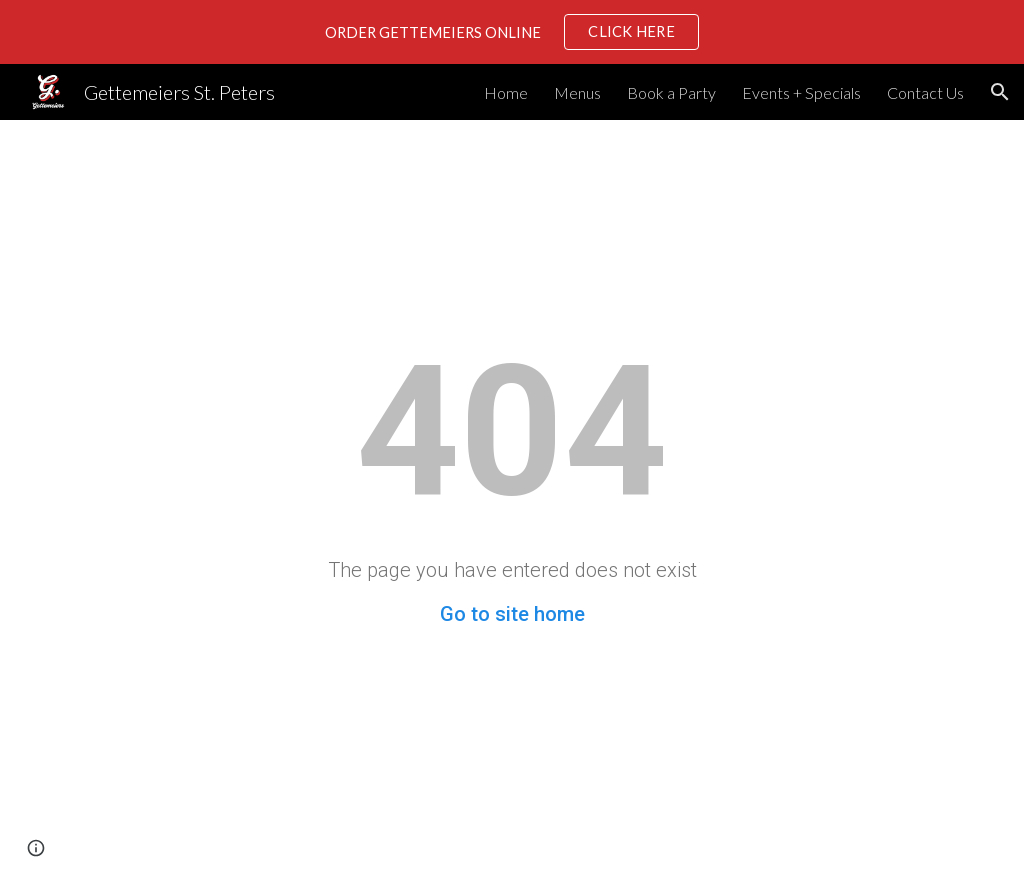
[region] (512, 32)
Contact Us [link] (925, 92)
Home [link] (506, 92)
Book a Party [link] (671, 92)
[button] (1000, 92)
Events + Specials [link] (801, 92)
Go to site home (512, 614)
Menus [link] (577, 92)
